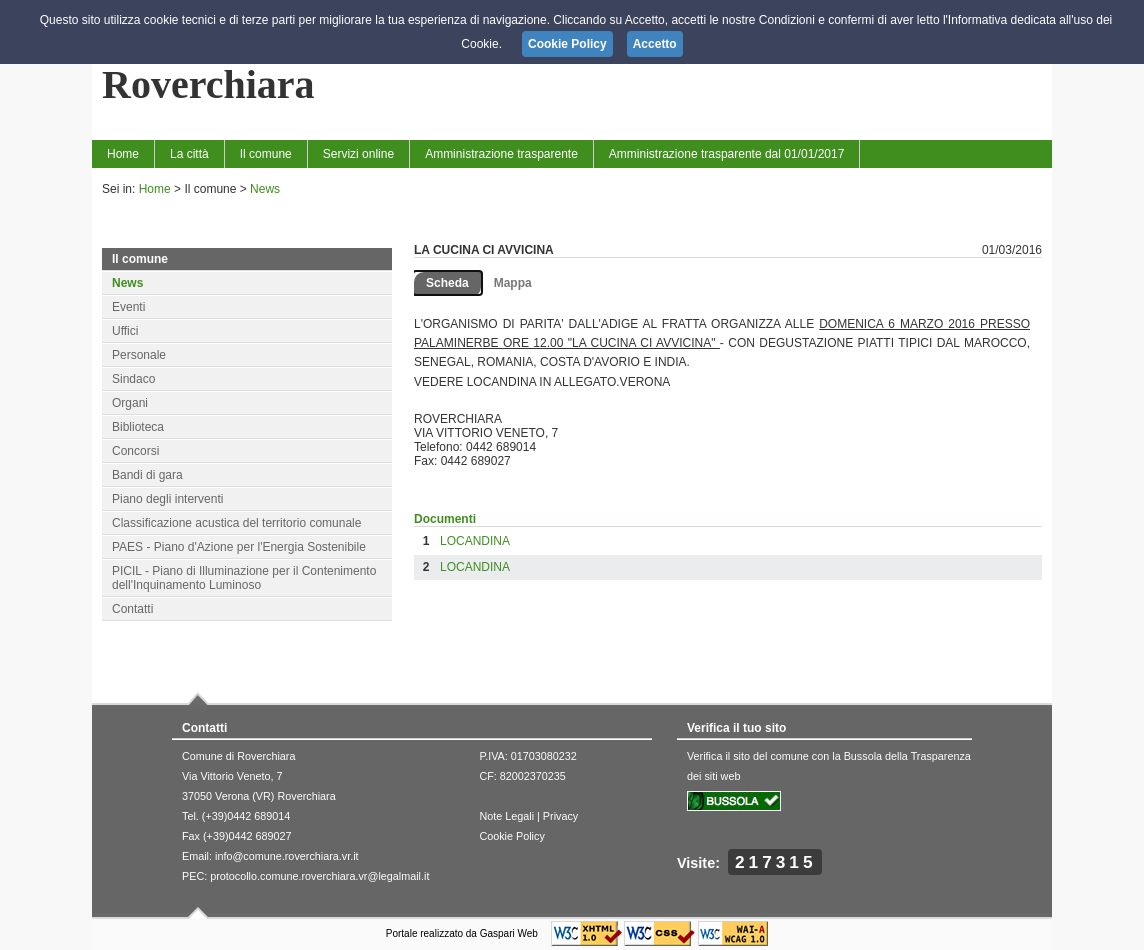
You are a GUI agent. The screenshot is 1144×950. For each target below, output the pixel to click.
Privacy (560, 816)
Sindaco (133, 379)
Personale (139, 355)
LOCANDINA (475, 541)
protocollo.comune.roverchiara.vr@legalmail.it (319, 876)
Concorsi (135, 451)
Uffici (125, 331)
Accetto (655, 44)
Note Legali (506, 816)
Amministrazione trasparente (501, 154)
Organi (130, 403)
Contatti (132, 609)
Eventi (128, 307)
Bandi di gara (147, 475)
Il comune (266, 154)
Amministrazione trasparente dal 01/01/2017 (726, 154)
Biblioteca (138, 427)
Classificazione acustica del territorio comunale (236, 523)
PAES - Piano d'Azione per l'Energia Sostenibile (239, 547)
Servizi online (358, 154)
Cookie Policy (511, 836)
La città (189, 154)
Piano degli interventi (167, 499)
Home (123, 154)
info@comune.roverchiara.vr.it (287, 856)
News (265, 189)
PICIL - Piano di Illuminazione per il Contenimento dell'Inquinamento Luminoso (244, 578)
